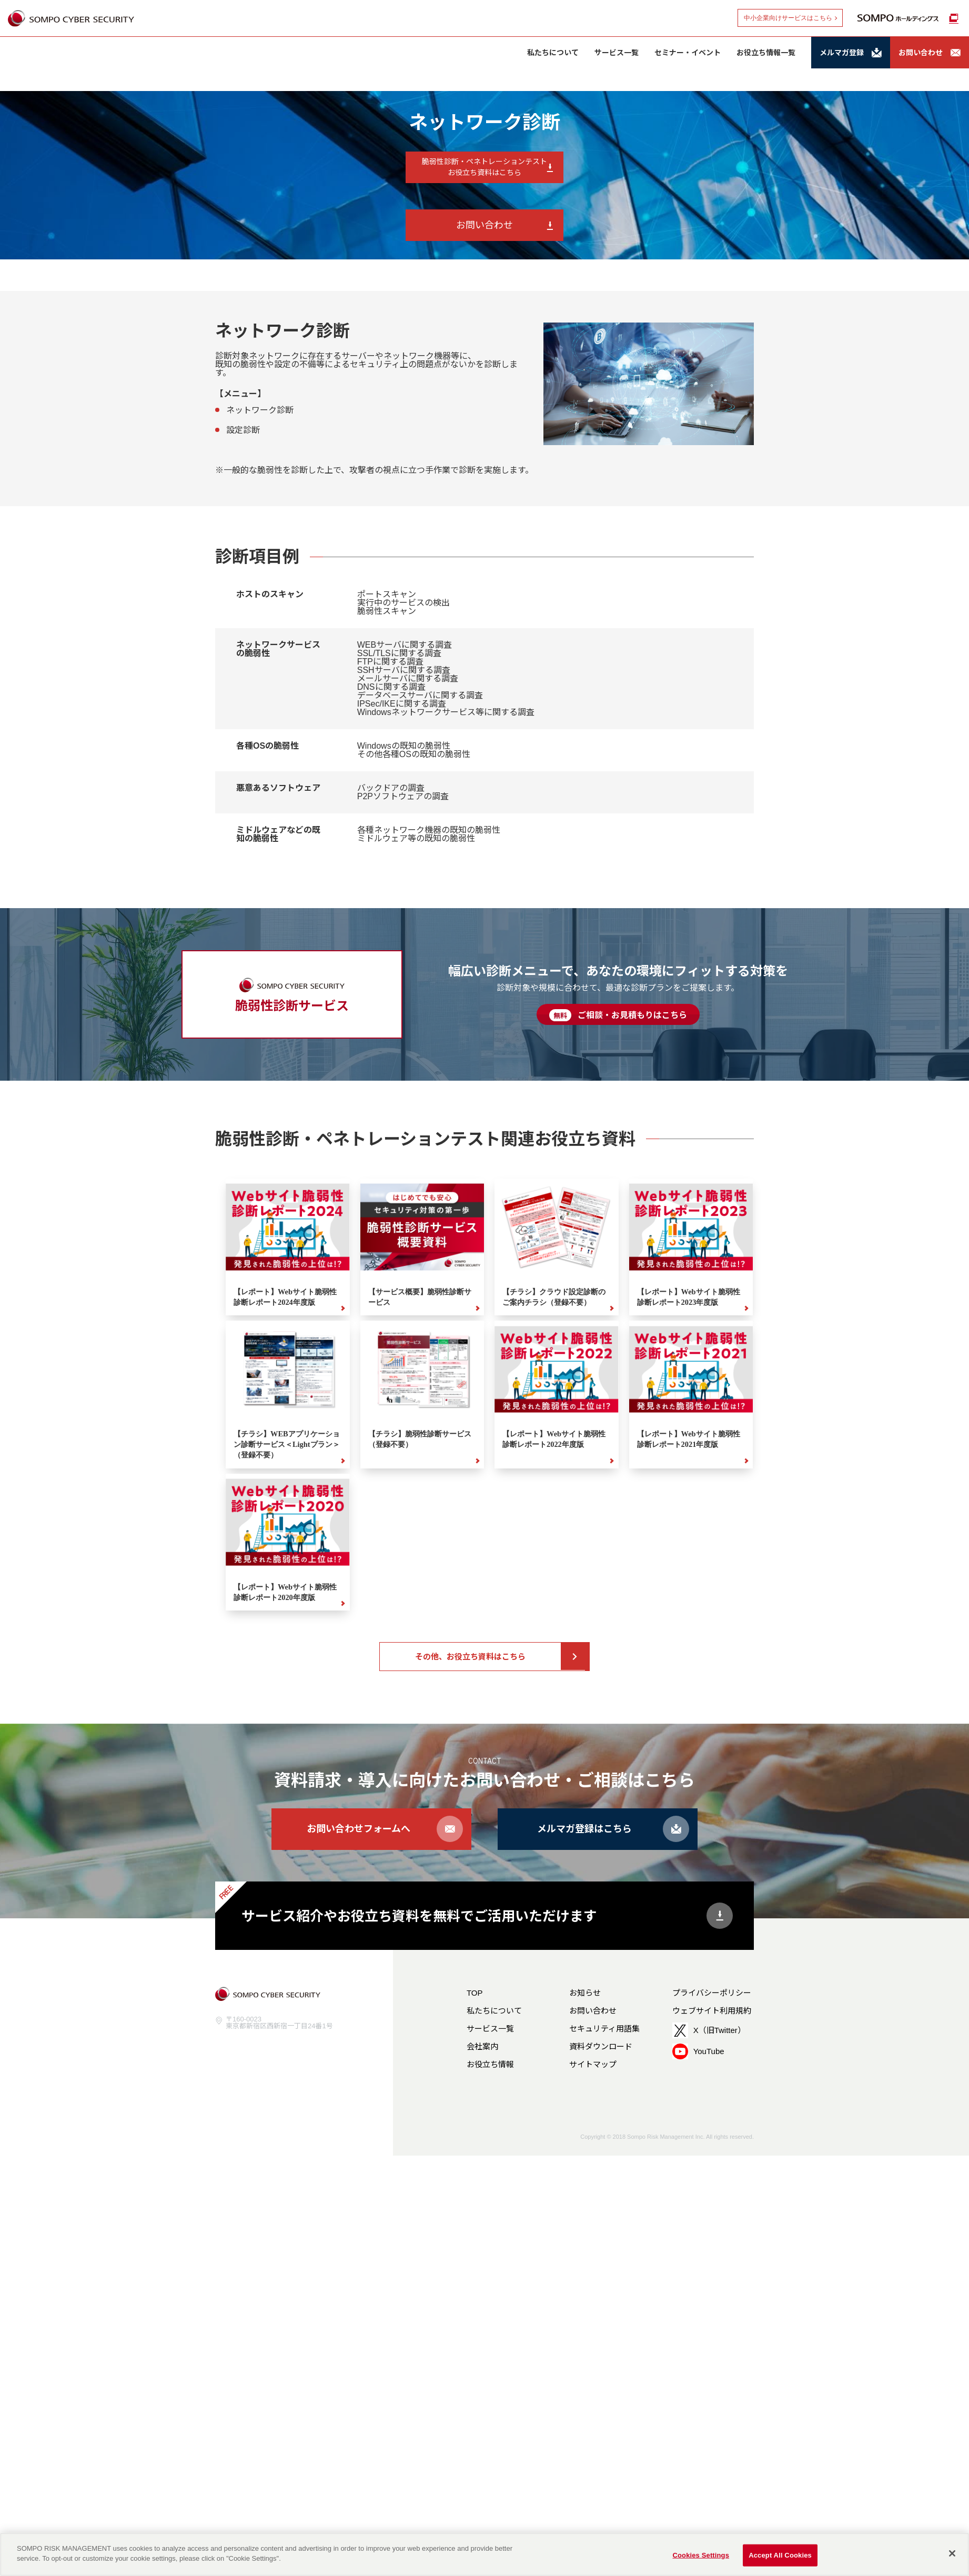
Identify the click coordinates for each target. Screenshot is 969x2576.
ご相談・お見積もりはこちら (618, 1014)
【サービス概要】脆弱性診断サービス (419, 1296)
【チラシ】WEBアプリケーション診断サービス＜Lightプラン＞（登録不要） (287, 1444)
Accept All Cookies (780, 2555)
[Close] (952, 2553)
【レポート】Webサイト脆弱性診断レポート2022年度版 (553, 1439)
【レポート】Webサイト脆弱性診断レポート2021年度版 (688, 1439)
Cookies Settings (701, 2555)
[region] (484, 2554)
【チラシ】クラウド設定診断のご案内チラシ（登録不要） (553, 1296)
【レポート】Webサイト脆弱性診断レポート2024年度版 (285, 1296)
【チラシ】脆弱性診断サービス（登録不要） (419, 1439)
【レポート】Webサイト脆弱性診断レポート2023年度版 (688, 1296)
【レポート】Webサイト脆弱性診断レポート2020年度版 (285, 1592)
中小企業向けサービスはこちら (788, 18)
